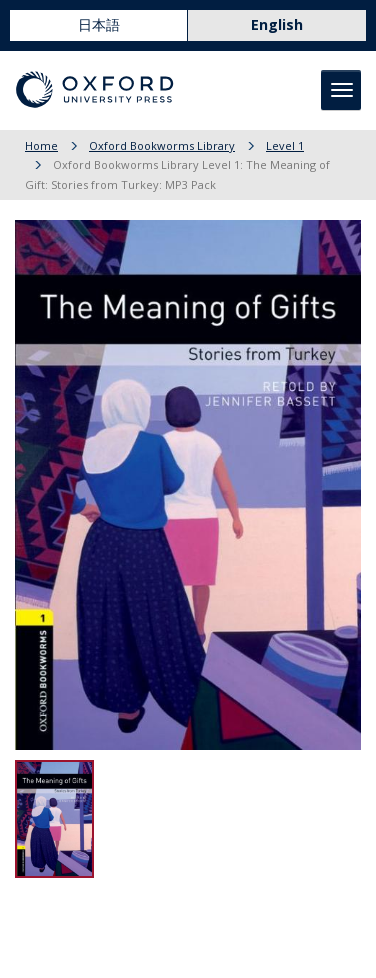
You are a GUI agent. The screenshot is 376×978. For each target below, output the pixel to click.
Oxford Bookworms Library (162, 145)
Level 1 (285, 145)
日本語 (99, 24)
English (277, 24)
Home (41, 145)
